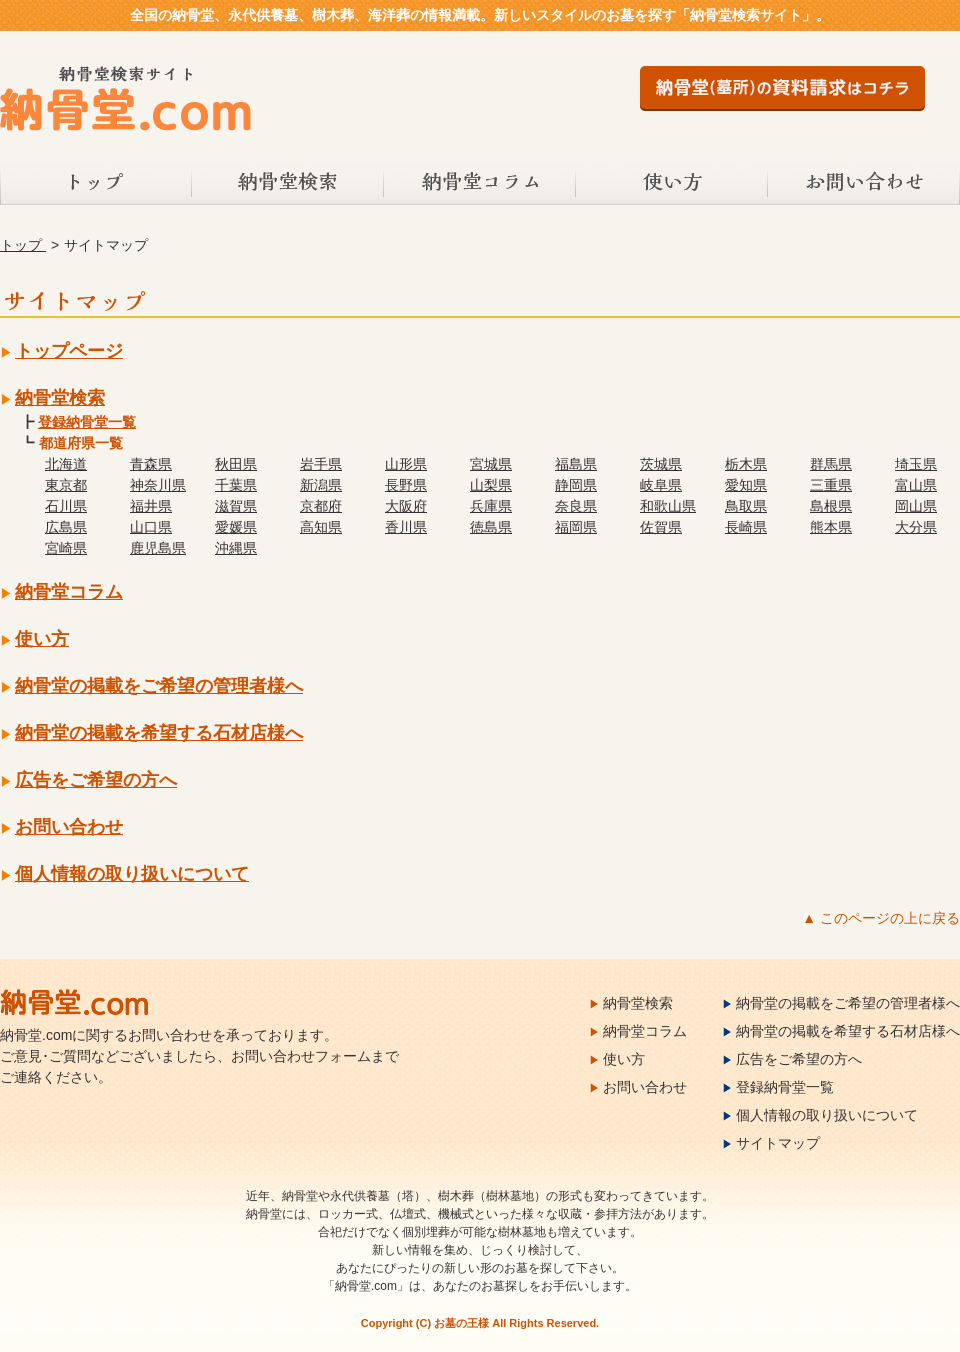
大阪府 (406, 506)
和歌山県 (668, 506)
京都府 (321, 506)
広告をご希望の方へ (96, 780)
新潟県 (321, 485)
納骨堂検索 (288, 183)
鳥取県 (746, 506)
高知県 (321, 527)
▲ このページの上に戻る (881, 918)
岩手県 (321, 464)
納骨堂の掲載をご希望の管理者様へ (159, 686)
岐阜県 (661, 485)
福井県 (151, 506)
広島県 (66, 527)
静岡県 (576, 485)
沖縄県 (236, 548)
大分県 (916, 527)
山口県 (151, 527)
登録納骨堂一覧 (87, 422)
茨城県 (661, 464)
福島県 (576, 464)
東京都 (66, 485)
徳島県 (491, 527)
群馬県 (831, 464)
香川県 (406, 527)
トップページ (69, 351)
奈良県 (576, 506)
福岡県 (576, 527)
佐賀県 (661, 527)
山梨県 (491, 485)
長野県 (406, 485)
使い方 (672, 183)
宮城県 (491, 464)
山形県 (406, 464)
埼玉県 (916, 464)
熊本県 (831, 527)
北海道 (66, 464)
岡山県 (916, 506)
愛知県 (746, 485)
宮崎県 (66, 548)
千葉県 (236, 485)
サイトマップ (778, 1143)
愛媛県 (236, 527)
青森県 (151, 464)
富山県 (916, 485)
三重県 (831, 485)
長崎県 (746, 527)
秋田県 (236, 464)
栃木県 (746, 464)
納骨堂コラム (480, 183)
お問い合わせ (864, 183)
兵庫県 (491, 506)
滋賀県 (236, 506)
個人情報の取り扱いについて (132, 874)
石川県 (66, 506)
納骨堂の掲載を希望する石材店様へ (159, 733)
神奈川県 (158, 485)
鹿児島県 (158, 548)
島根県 (831, 506)
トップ (96, 183)
